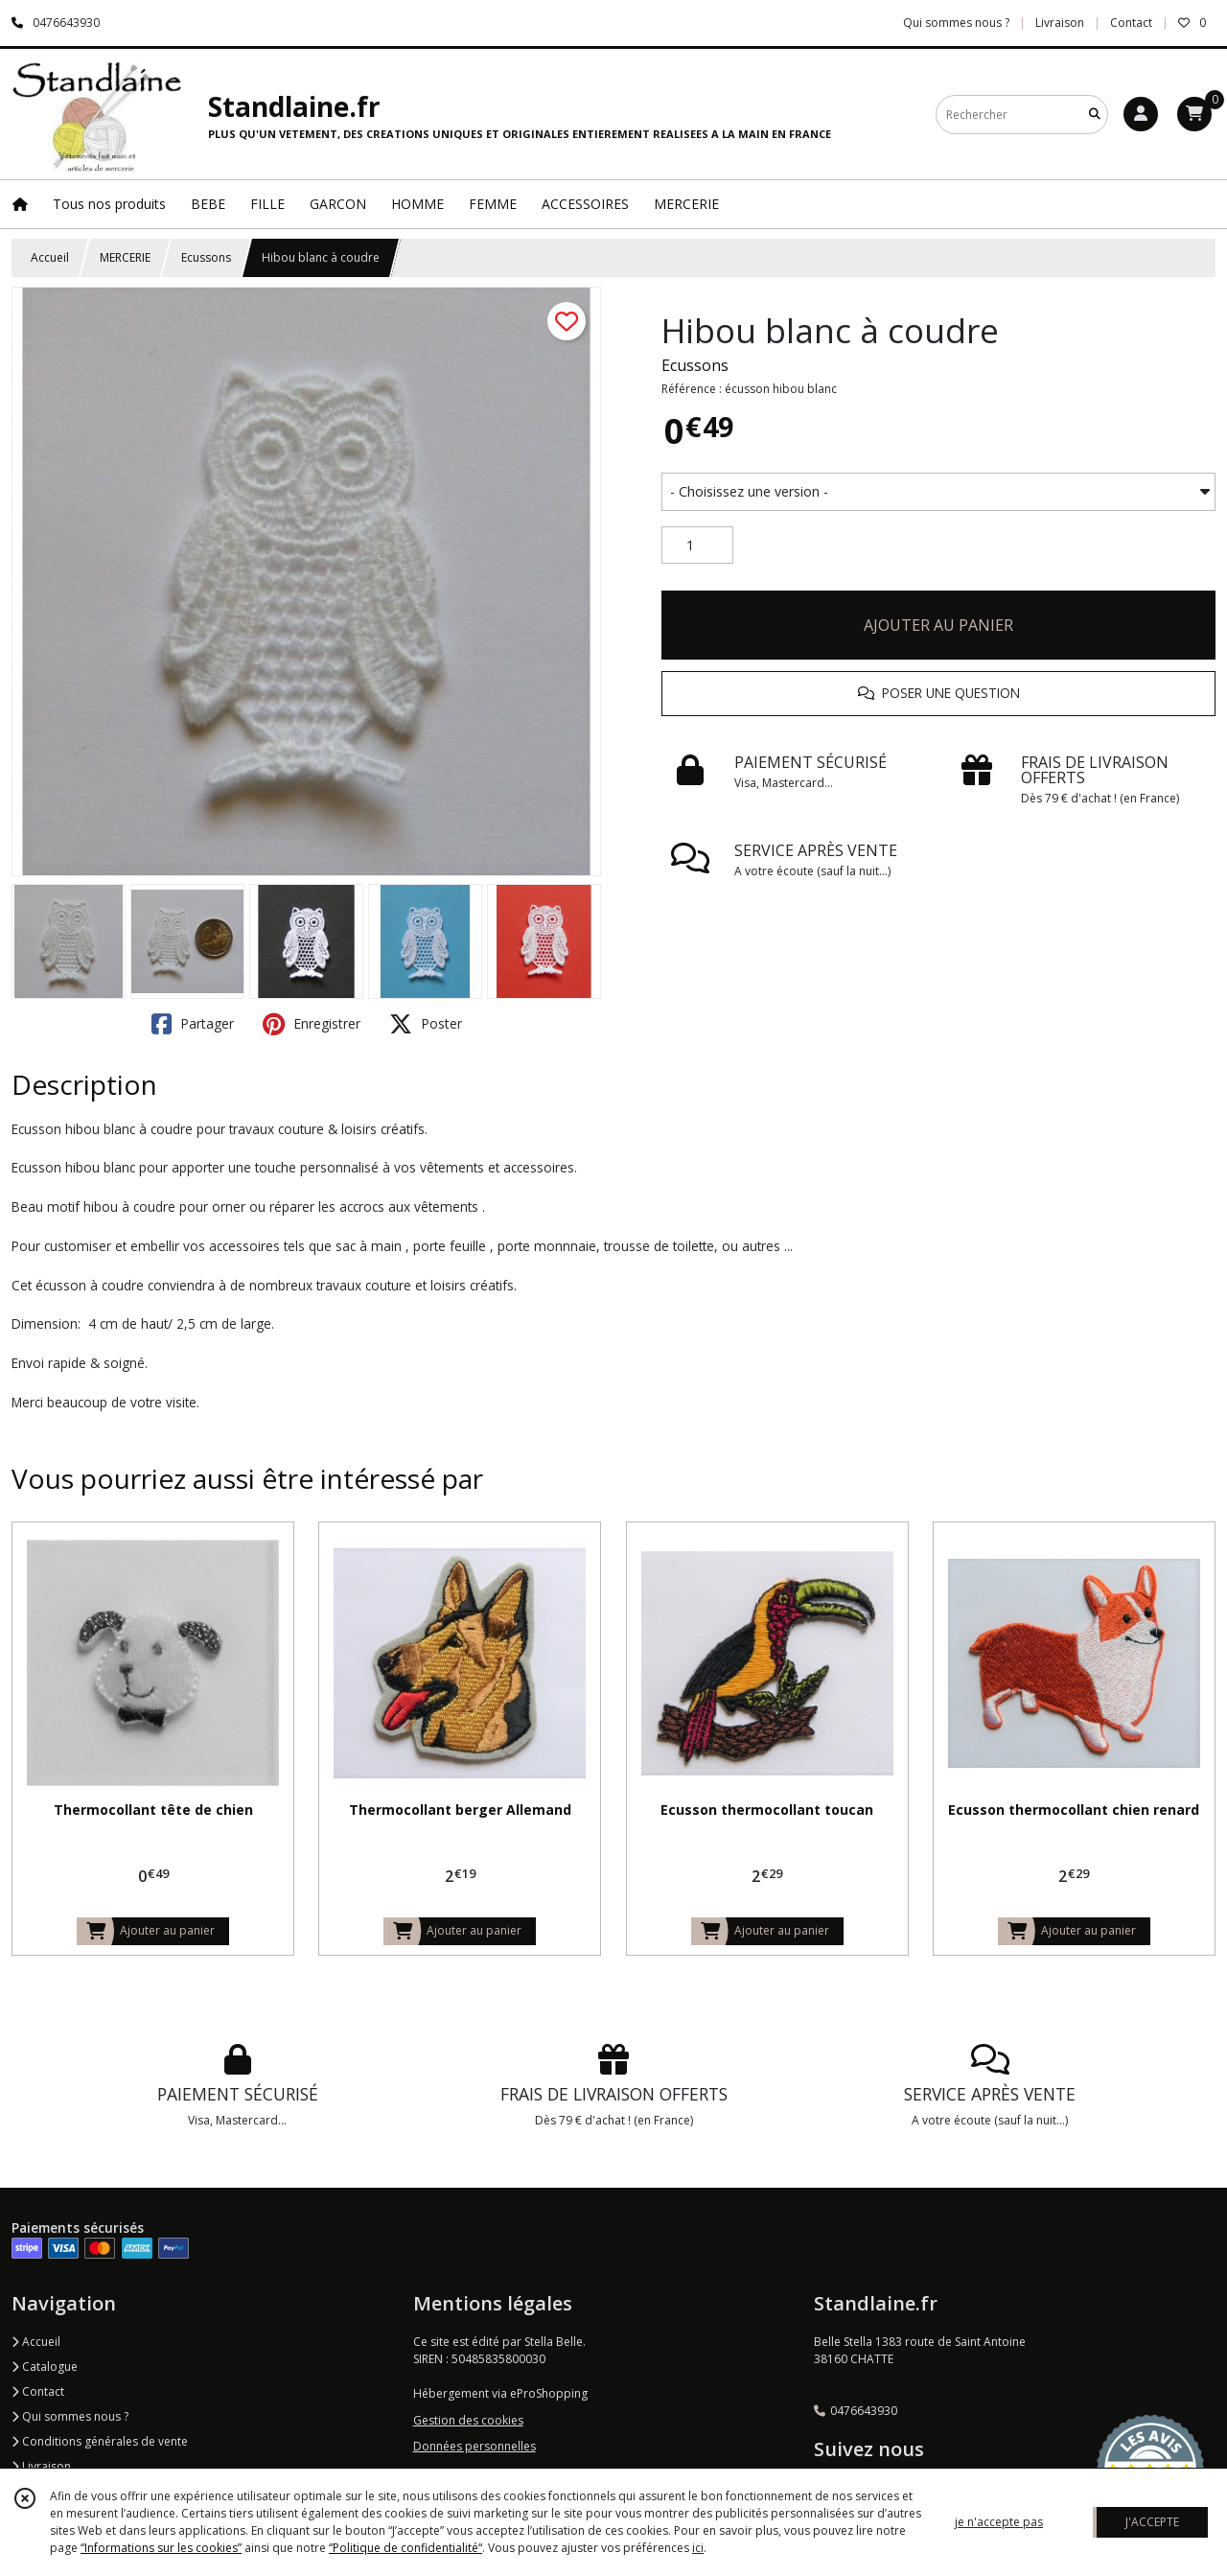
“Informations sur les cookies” (161, 2548)
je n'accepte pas (999, 2522)
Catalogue (45, 2366)
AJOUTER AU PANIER (938, 625)
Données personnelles (474, 2446)
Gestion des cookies (468, 2420)
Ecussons (206, 257)
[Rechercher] (1094, 114)
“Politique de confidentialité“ (405, 2548)
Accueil (50, 257)
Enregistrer (311, 1023)
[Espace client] (1141, 114)
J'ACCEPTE (1152, 2522)
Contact (1131, 22)
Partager (192, 1023)
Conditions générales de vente (100, 2441)
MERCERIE (125, 257)
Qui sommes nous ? (70, 2416)
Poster (425, 1023)
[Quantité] (697, 545)
